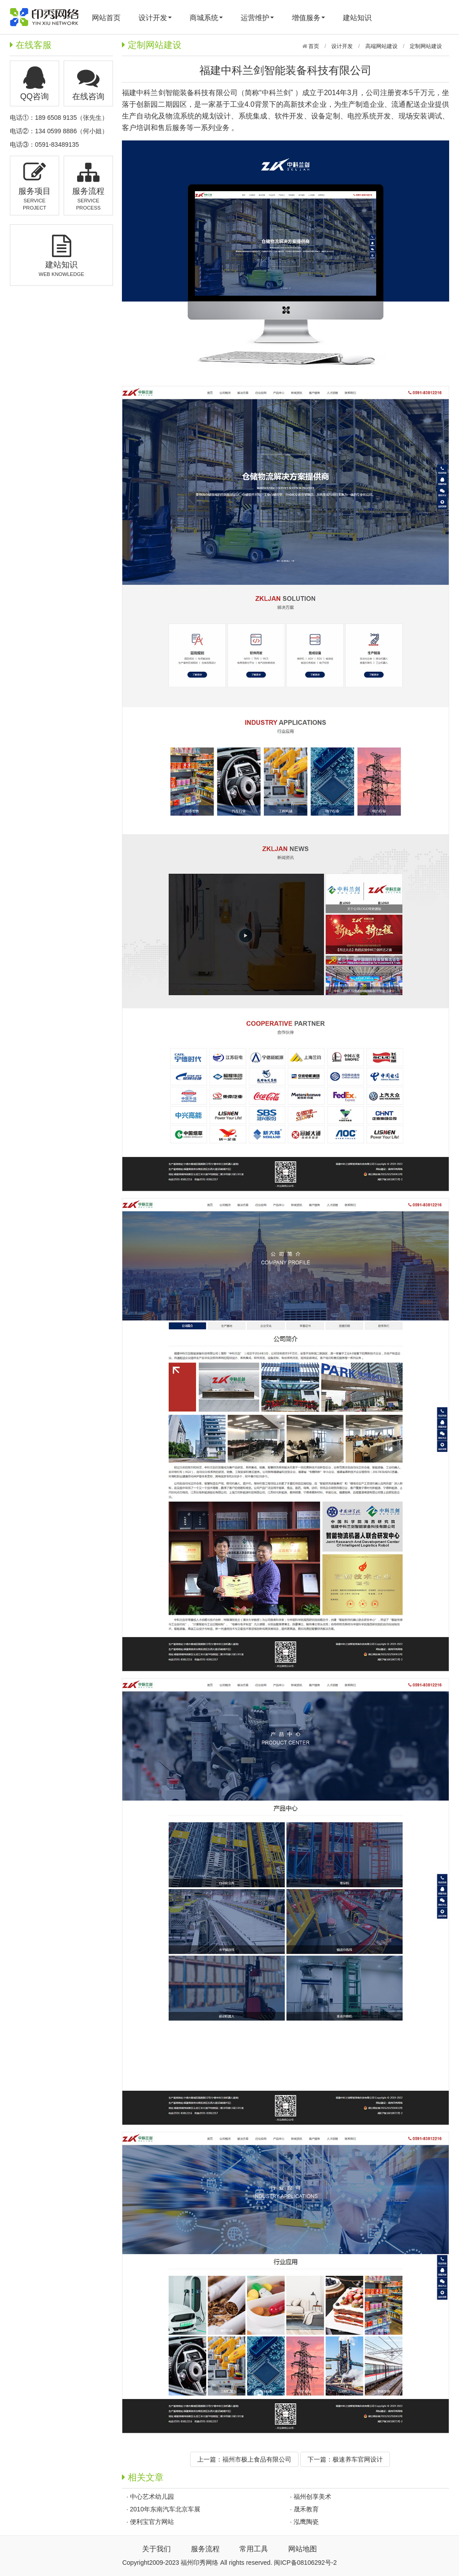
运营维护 (257, 18)
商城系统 (206, 18)
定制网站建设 (426, 46)
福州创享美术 (312, 2496)
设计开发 (155, 18)
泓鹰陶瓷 (306, 2521)
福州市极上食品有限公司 (256, 2459)
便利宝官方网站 (152, 2521)
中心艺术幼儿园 (152, 2496)
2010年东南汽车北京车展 (165, 2509)
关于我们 (156, 2549)
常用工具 (253, 2549)
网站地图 (302, 2549)
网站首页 (106, 18)
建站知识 (357, 18)
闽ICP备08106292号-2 (305, 2562)
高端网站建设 (381, 46)
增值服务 (308, 18)
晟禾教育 (306, 2509)
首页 (313, 46)
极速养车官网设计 (358, 2459)
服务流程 (205, 2549)
